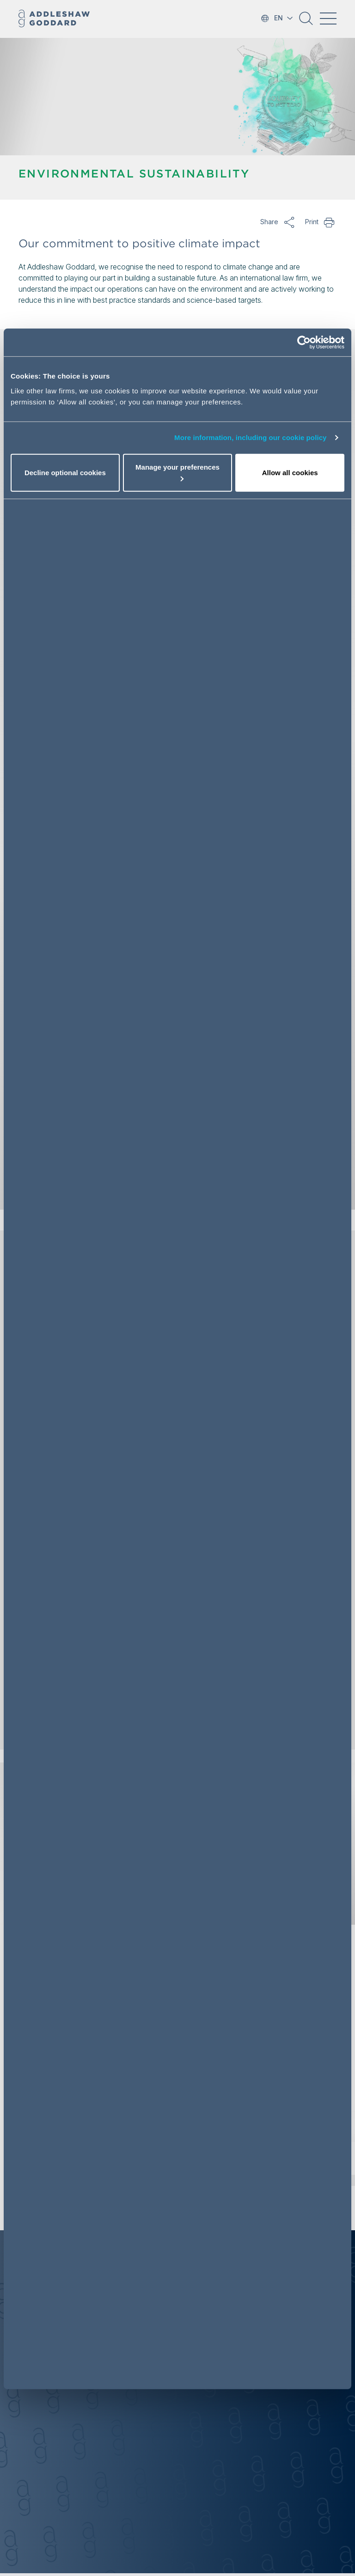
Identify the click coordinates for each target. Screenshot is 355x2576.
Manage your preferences (177, 472)
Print (330, 221)
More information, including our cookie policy (250, 437)
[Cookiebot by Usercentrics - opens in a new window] (303, 342)
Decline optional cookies (65, 472)
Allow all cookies (290, 472)
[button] (306, 21)
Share (289, 221)
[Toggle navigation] (328, 18)
